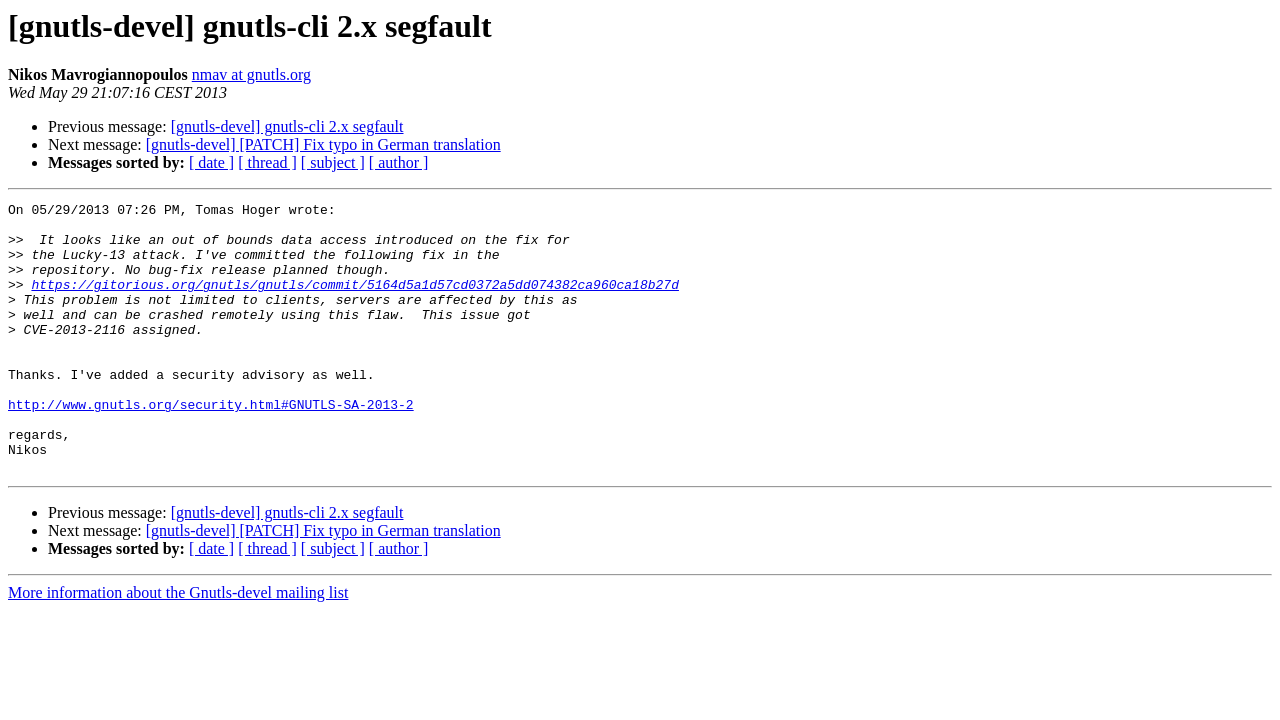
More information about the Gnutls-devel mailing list (178, 646)
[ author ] (399, 162)
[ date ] (211, 162)
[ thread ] (267, 162)
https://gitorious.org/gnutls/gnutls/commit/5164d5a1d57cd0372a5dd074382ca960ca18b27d (354, 302)
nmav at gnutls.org (251, 74)
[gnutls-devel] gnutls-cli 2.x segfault (287, 126)
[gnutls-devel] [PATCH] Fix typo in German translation (323, 144)
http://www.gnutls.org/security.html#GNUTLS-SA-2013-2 (211, 446)
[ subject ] (333, 162)
